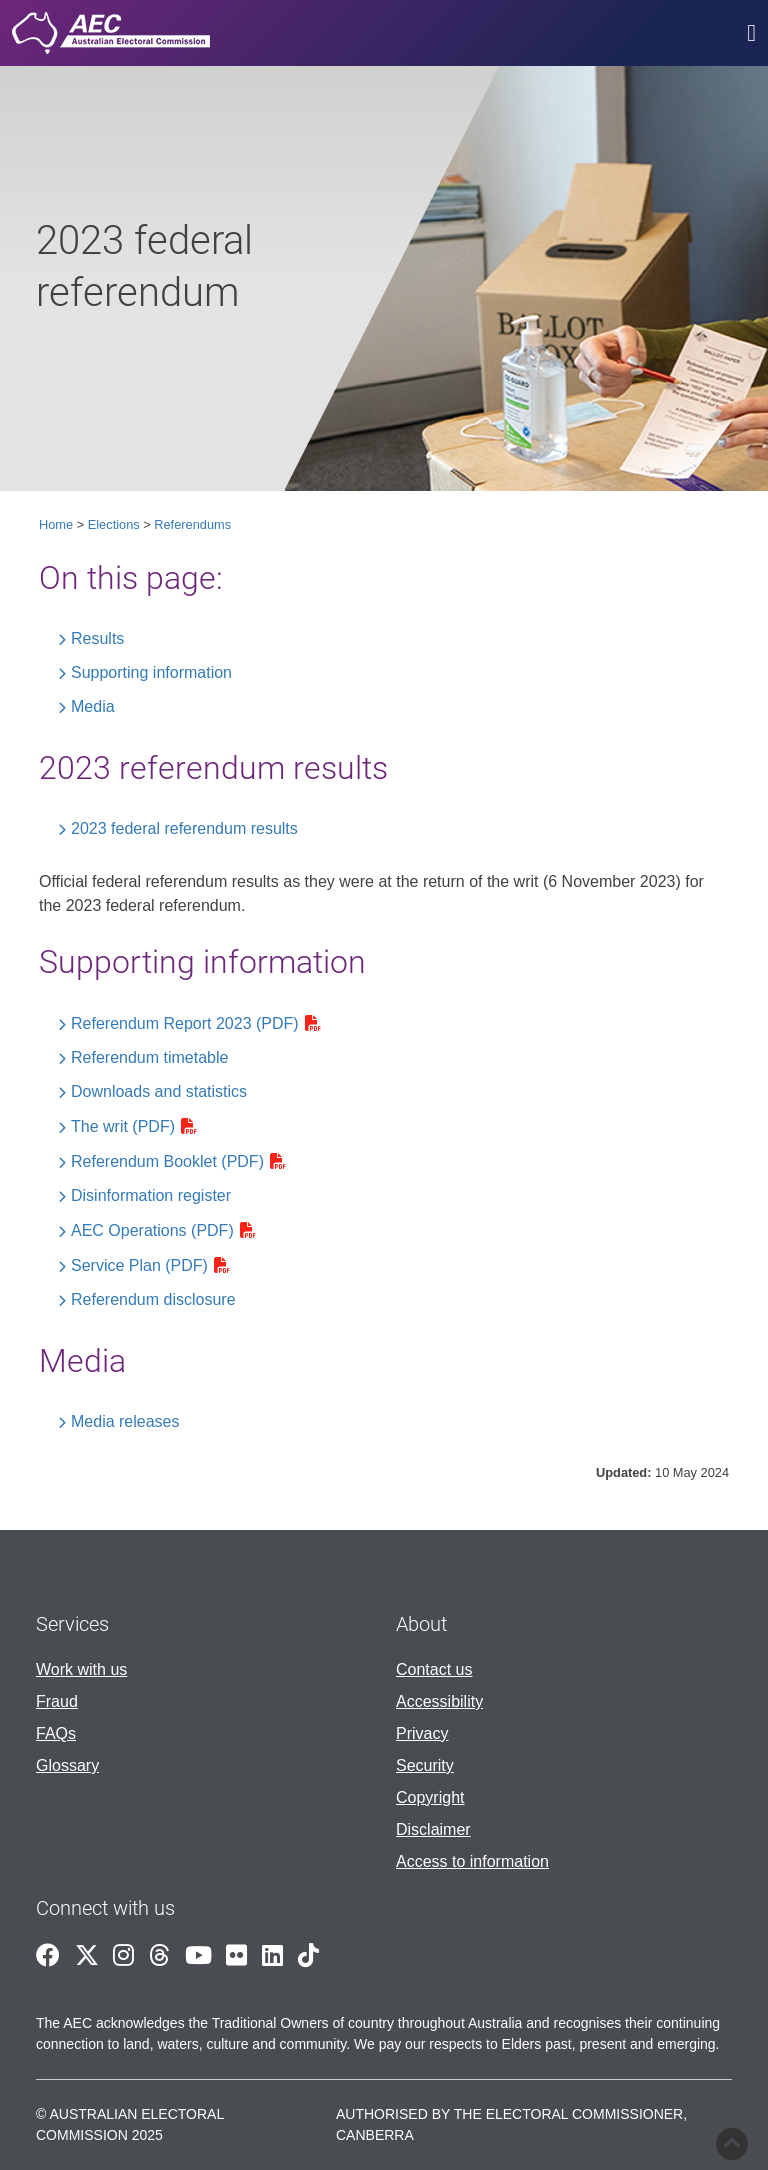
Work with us (81, 1669)
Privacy (422, 1733)
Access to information (472, 1861)
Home (56, 524)
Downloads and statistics (159, 1091)
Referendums (192, 524)
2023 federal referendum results (184, 828)
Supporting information (151, 672)
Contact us (434, 1669)
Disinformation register (151, 1195)
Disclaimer (433, 1829)
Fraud (57, 1701)
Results (97, 638)
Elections (114, 524)
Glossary (67, 1765)
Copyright (430, 1797)
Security (425, 1765)
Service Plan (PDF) (139, 1265)
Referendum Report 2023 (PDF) (185, 1023)
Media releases (125, 1421)
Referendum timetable (149, 1057)
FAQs (56, 1733)
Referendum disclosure (153, 1299)
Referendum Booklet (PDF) (167, 1161)
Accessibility (439, 1701)
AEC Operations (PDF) (152, 1230)
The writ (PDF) (123, 1126)
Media (93, 706)
